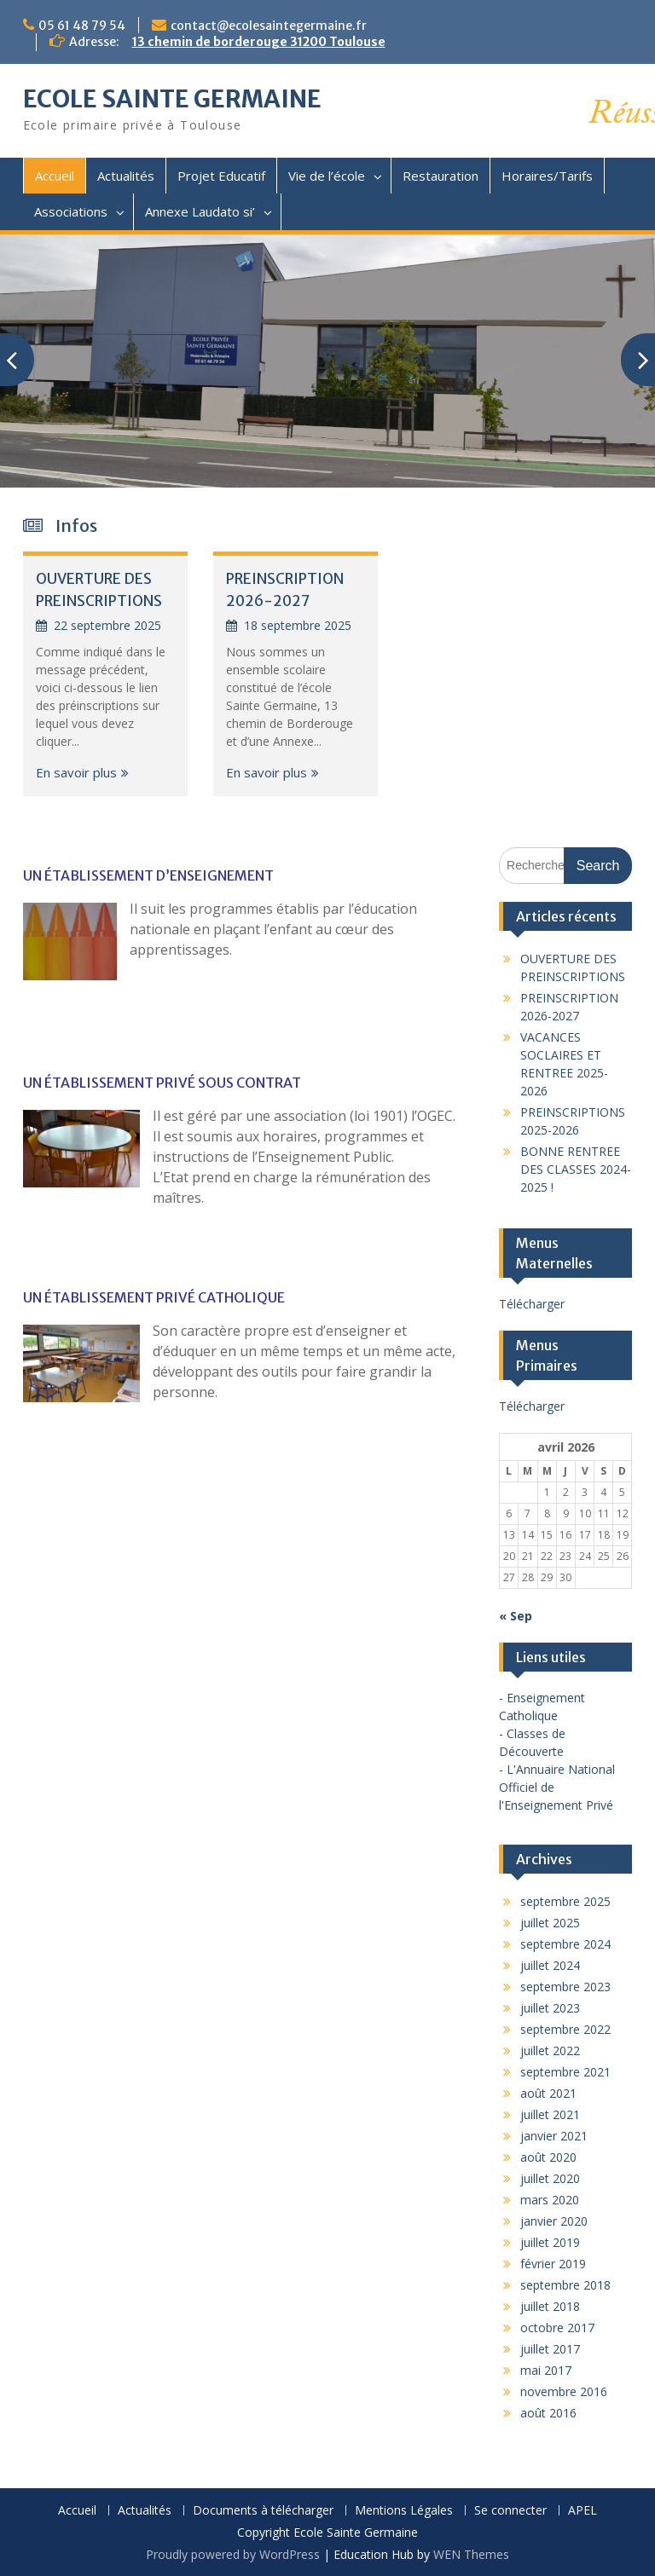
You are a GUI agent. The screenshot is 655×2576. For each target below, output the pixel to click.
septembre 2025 (565, 1901)
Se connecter (510, 2510)
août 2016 (548, 2413)
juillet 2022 (550, 2050)
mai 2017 (545, 2370)
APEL (582, 2510)
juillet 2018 (550, 2306)
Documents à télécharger (263, 2510)
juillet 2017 (550, 2349)
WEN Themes (471, 2554)
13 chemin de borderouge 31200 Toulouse (258, 41)
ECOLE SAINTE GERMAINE (172, 99)
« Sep (515, 1616)
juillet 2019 (550, 2242)
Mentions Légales (404, 2510)
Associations (70, 211)
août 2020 (548, 2157)
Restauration (440, 175)
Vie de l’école (326, 175)
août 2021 (548, 2093)
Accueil (54, 175)
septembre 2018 (565, 2285)
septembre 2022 (565, 2029)
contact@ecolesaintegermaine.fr (269, 25)
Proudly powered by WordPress (233, 2554)
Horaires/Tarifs (547, 175)
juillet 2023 (550, 2008)
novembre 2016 (563, 2391)
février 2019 (553, 2263)
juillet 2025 (550, 1923)
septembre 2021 (565, 2072)
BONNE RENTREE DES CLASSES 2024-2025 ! (575, 1169)
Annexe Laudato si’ (200, 211)
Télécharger (532, 1304)
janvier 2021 (554, 2136)
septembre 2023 (565, 1986)
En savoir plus (76, 772)
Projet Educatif (221, 175)
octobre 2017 (557, 2327)
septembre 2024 (565, 1944)
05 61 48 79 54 (81, 25)
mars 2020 (549, 2200)
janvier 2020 (554, 2221)
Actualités (125, 175)
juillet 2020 (550, 2178)
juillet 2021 (550, 2114)
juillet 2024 (550, 1965)
